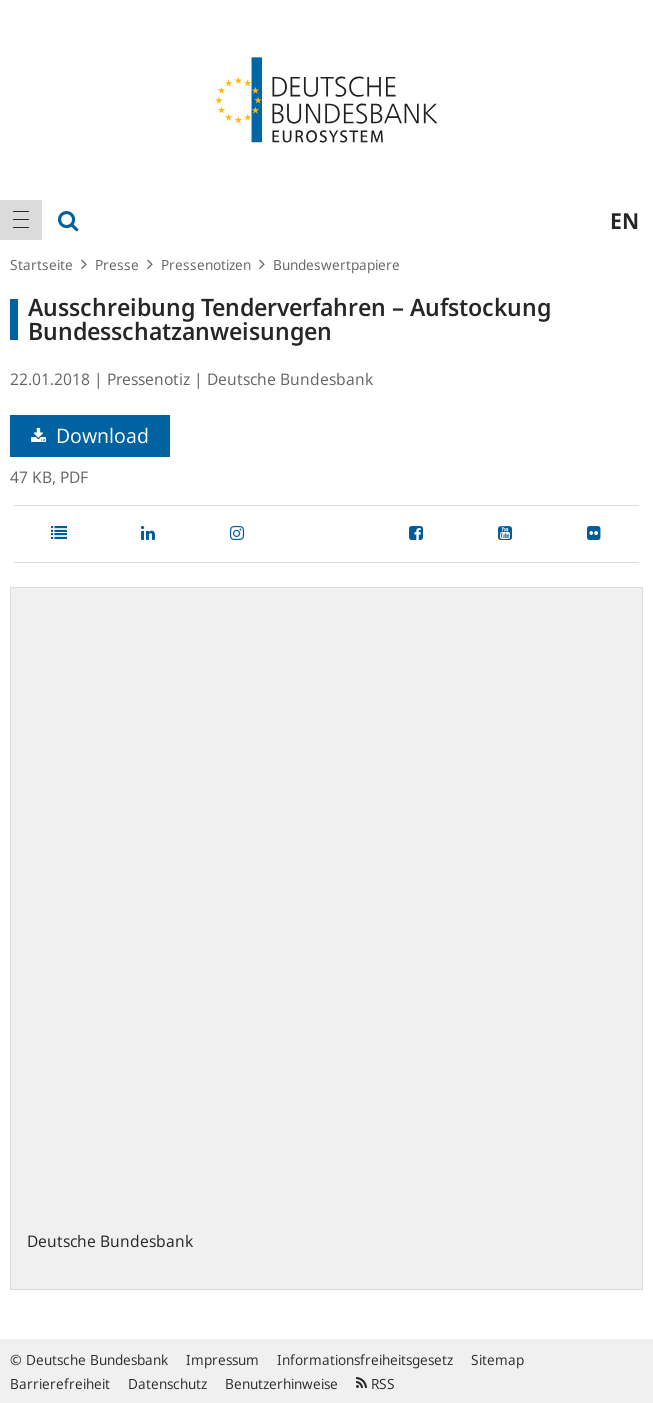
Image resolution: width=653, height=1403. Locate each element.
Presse (117, 264)
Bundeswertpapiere (336, 264)
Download (90, 435)
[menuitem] (21, 220)
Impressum (222, 1359)
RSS (375, 1383)
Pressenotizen (206, 264)
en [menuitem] (624, 220)
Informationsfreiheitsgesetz (365, 1359)
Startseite (41, 264)
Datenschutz (167, 1383)
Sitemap (497, 1359)
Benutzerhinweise (281, 1383)
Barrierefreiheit (60, 1383)
